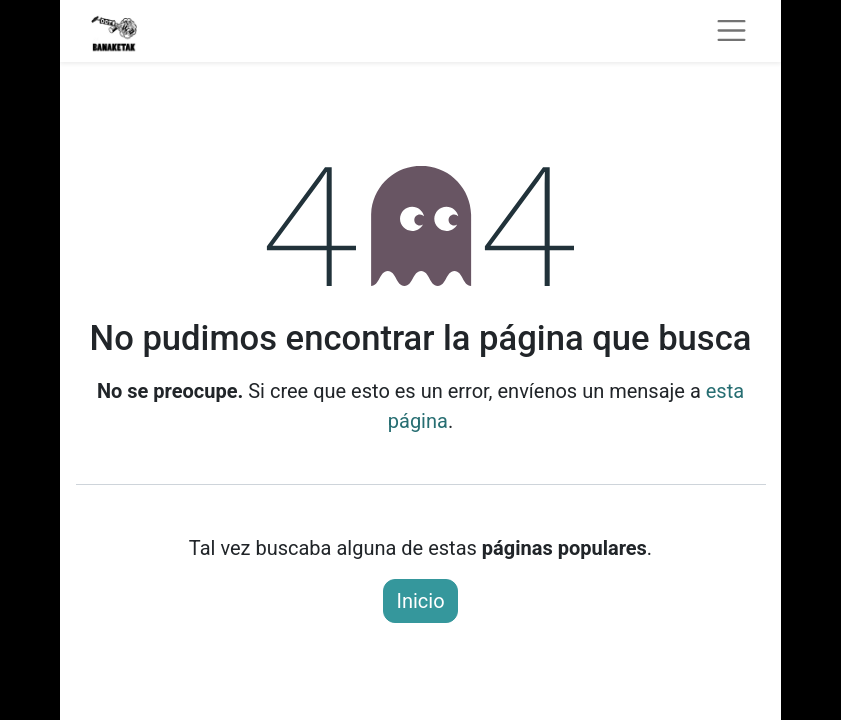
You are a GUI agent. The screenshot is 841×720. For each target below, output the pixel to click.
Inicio (420, 601)
